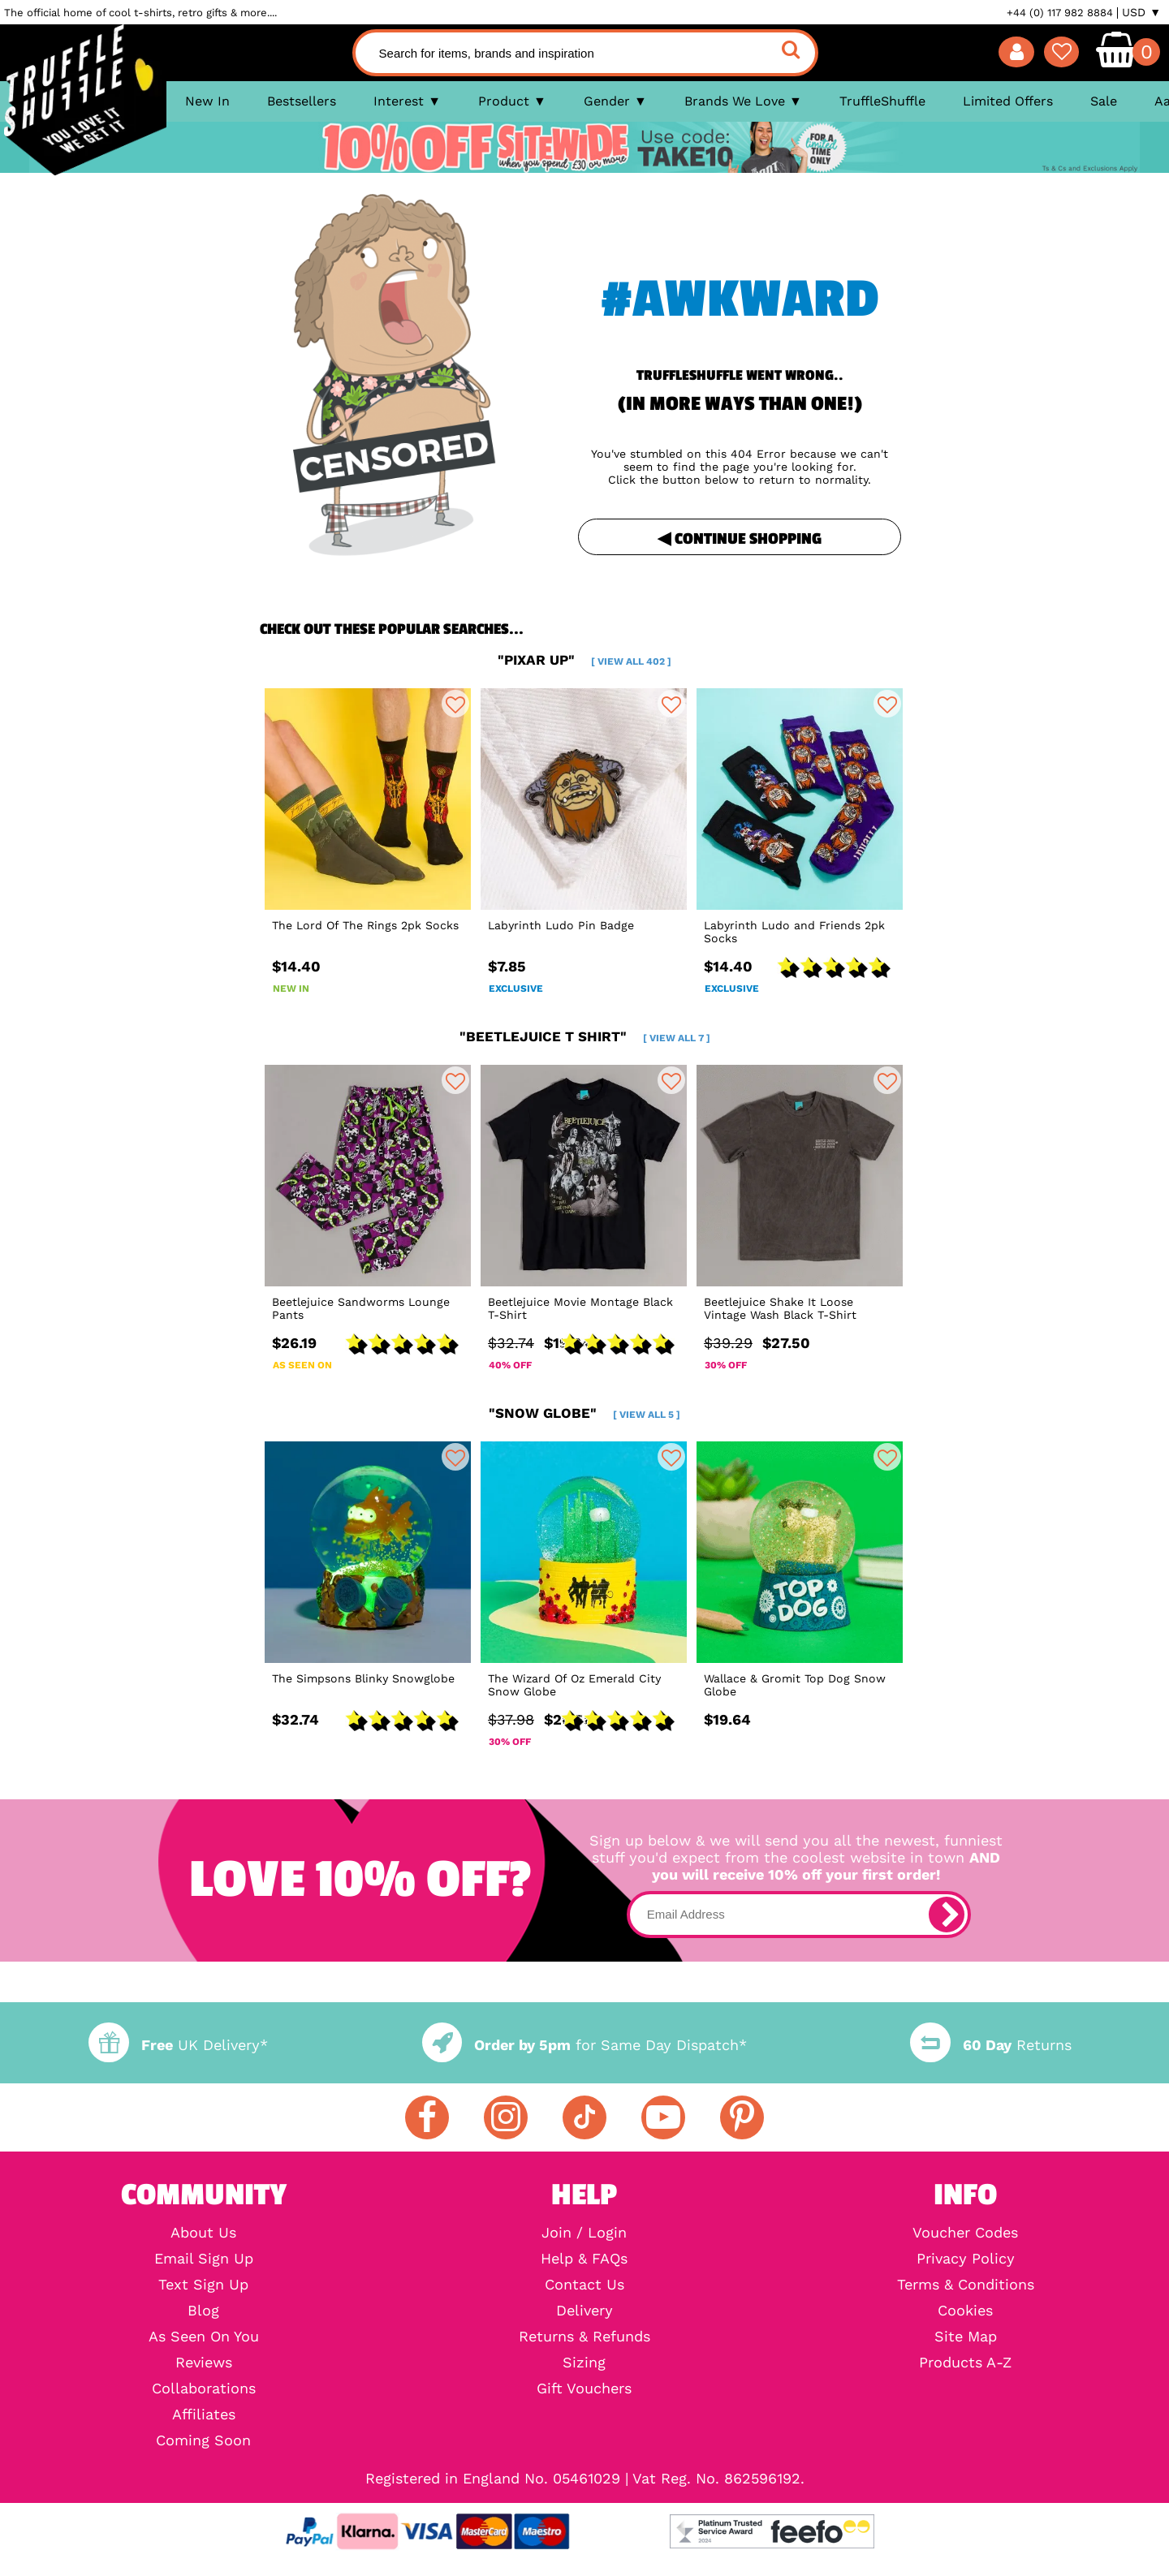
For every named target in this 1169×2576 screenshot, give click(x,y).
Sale (1103, 101)
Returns (990, 2044)
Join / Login (584, 2232)
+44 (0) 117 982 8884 (1060, 12)
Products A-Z (965, 2362)
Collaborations (204, 2388)
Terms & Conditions (965, 2284)
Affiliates (203, 2414)
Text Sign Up (203, 2284)
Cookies (965, 2310)
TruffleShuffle (882, 101)
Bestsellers (301, 101)
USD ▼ (1141, 12)
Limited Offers (1008, 101)
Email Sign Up (203, 2258)
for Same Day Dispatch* (584, 2044)
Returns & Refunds (584, 2336)
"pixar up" (584, 660)
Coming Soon (203, 2440)
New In (207, 101)
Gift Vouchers (584, 2388)
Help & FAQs (584, 2258)
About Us (203, 2232)
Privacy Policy (966, 2258)
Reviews (203, 2362)
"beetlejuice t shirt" (584, 1036)
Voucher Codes (965, 2232)
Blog (203, 2310)
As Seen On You (204, 2336)
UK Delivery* (177, 2044)
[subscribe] (946, 1914)
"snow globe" (584, 1413)
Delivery (584, 2310)
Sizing (584, 2362)
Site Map (965, 2336)
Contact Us (584, 2284)
